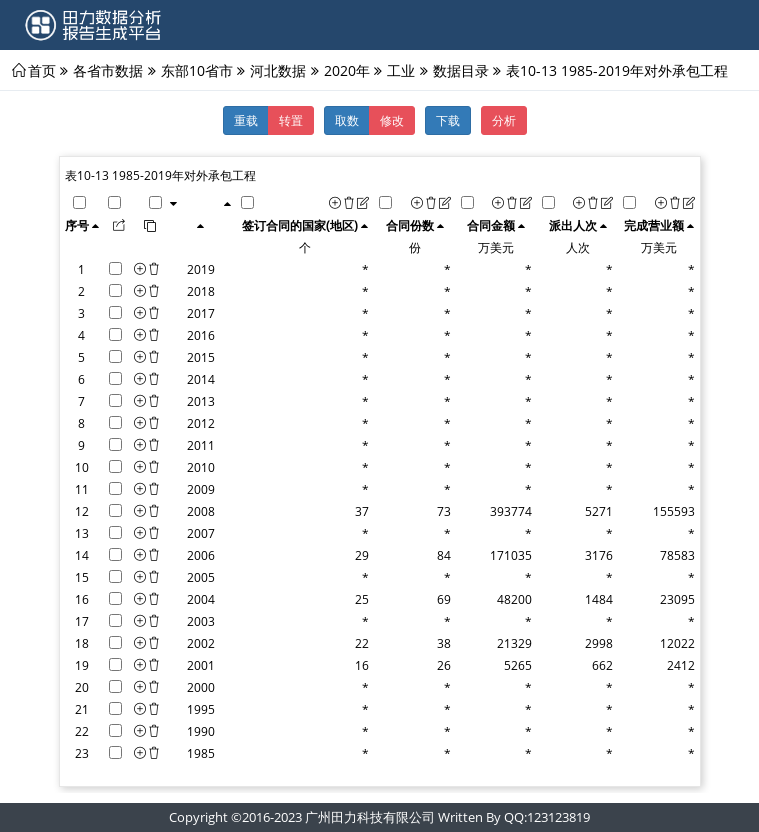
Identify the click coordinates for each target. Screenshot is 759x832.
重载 (246, 120)
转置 (291, 120)
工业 (401, 70)
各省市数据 (108, 70)
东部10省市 (197, 70)
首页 (42, 70)
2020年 (347, 70)
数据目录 (461, 70)
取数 (347, 120)
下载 (448, 120)
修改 (392, 120)
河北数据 (278, 70)
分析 (504, 120)
